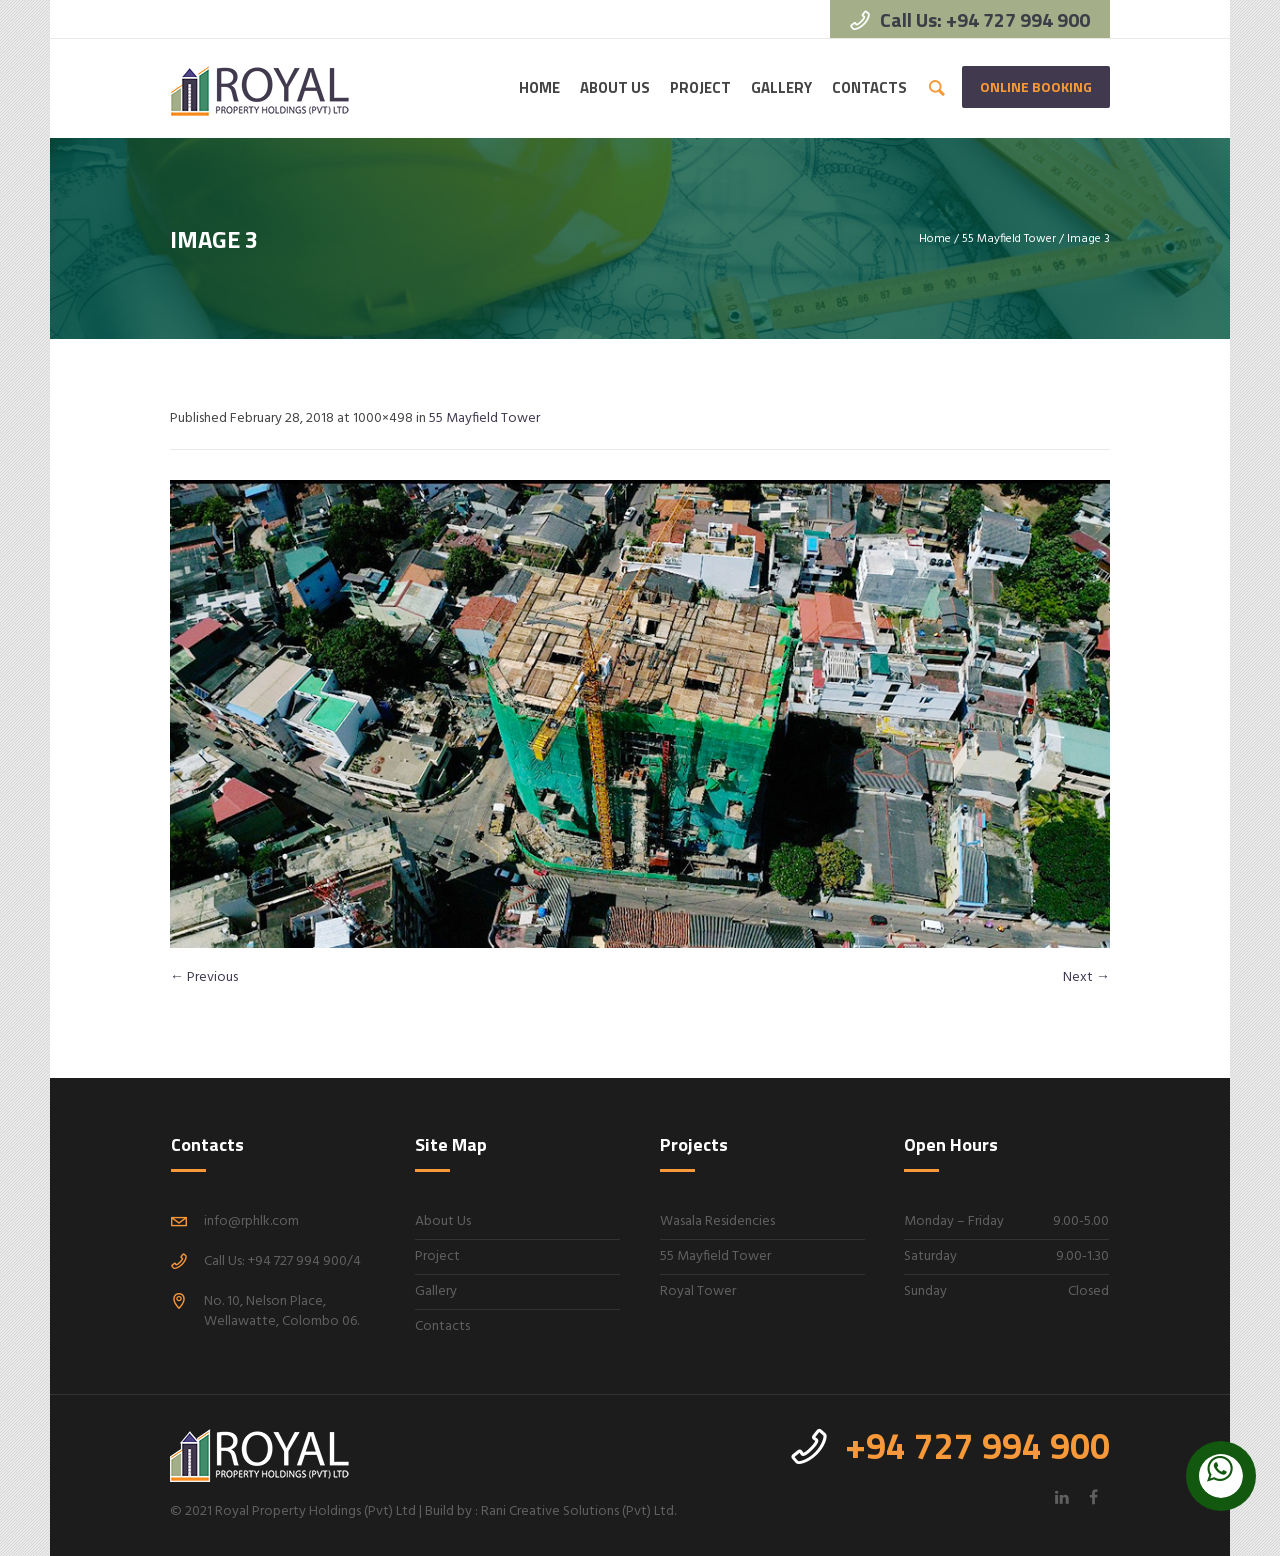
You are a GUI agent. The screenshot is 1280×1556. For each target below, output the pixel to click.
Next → (1086, 977)
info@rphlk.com (251, 1221)
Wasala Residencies (717, 1221)
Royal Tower (698, 1291)
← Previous (204, 977)
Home (935, 239)
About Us (443, 1221)
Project (437, 1256)
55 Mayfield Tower (1009, 239)
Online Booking (1036, 86)
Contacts (442, 1326)
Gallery (436, 1291)
